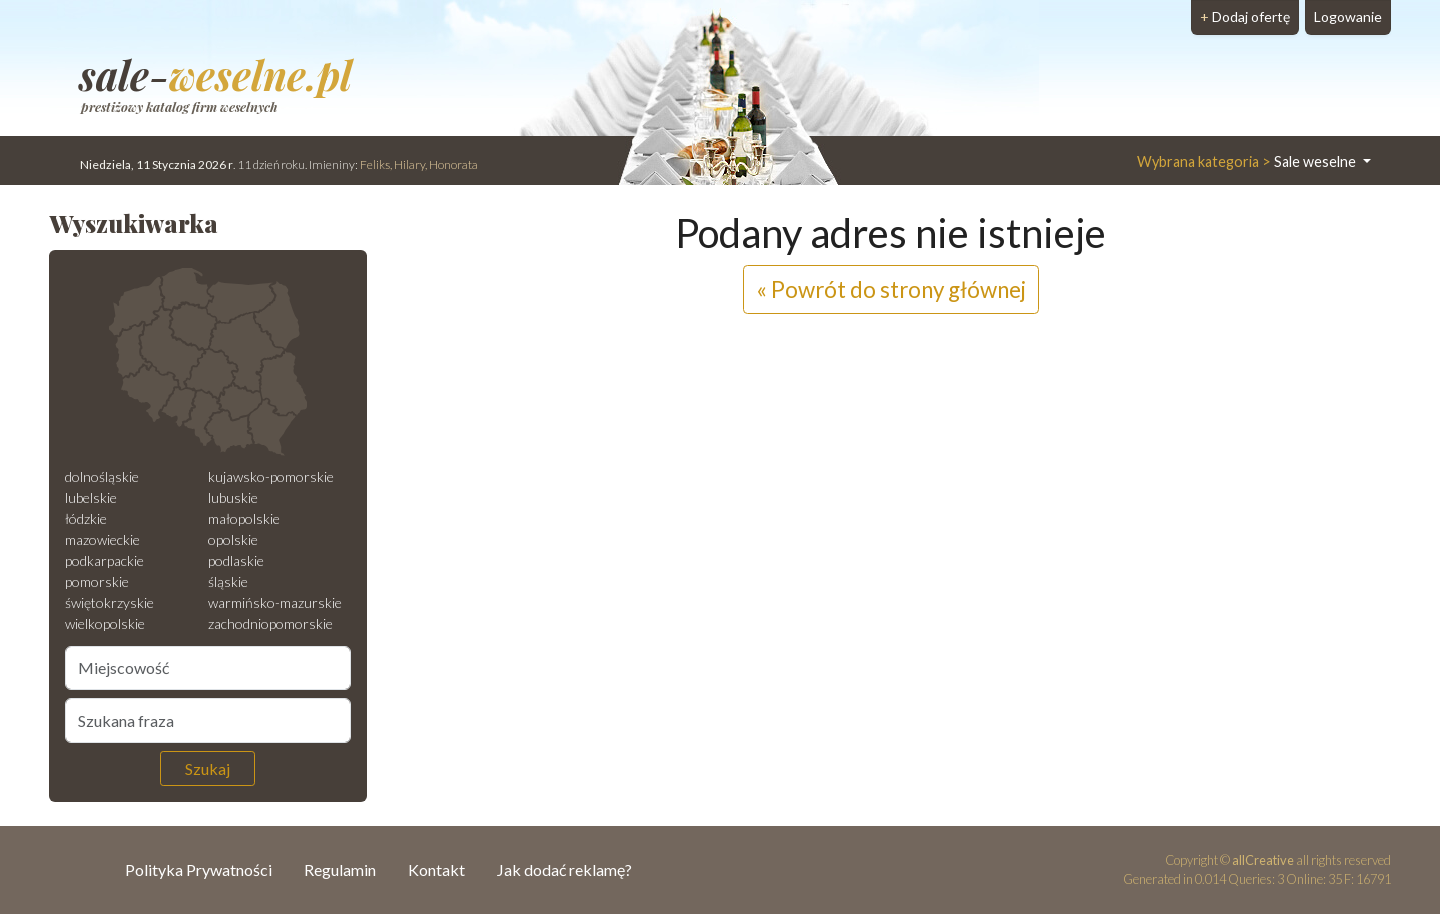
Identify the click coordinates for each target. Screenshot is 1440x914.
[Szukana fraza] (208, 720)
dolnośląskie (102, 476)
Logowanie (1348, 16)
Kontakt (436, 869)
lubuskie (233, 497)
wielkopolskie (105, 623)
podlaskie (236, 560)
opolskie (233, 539)
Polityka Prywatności (198, 869)
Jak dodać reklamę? (564, 869)
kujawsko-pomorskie (271, 476)
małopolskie (244, 518)
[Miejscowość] (208, 668)
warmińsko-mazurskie (275, 602)
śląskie (228, 581)
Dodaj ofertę (1245, 16)
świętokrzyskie (109, 602)
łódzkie (86, 518)
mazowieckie (102, 539)
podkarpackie (104, 560)
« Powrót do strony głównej (891, 289)
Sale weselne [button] (1248, 161)
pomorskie (97, 581)
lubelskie (91, 497)
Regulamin (340, 869)
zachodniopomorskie (270, 623)
